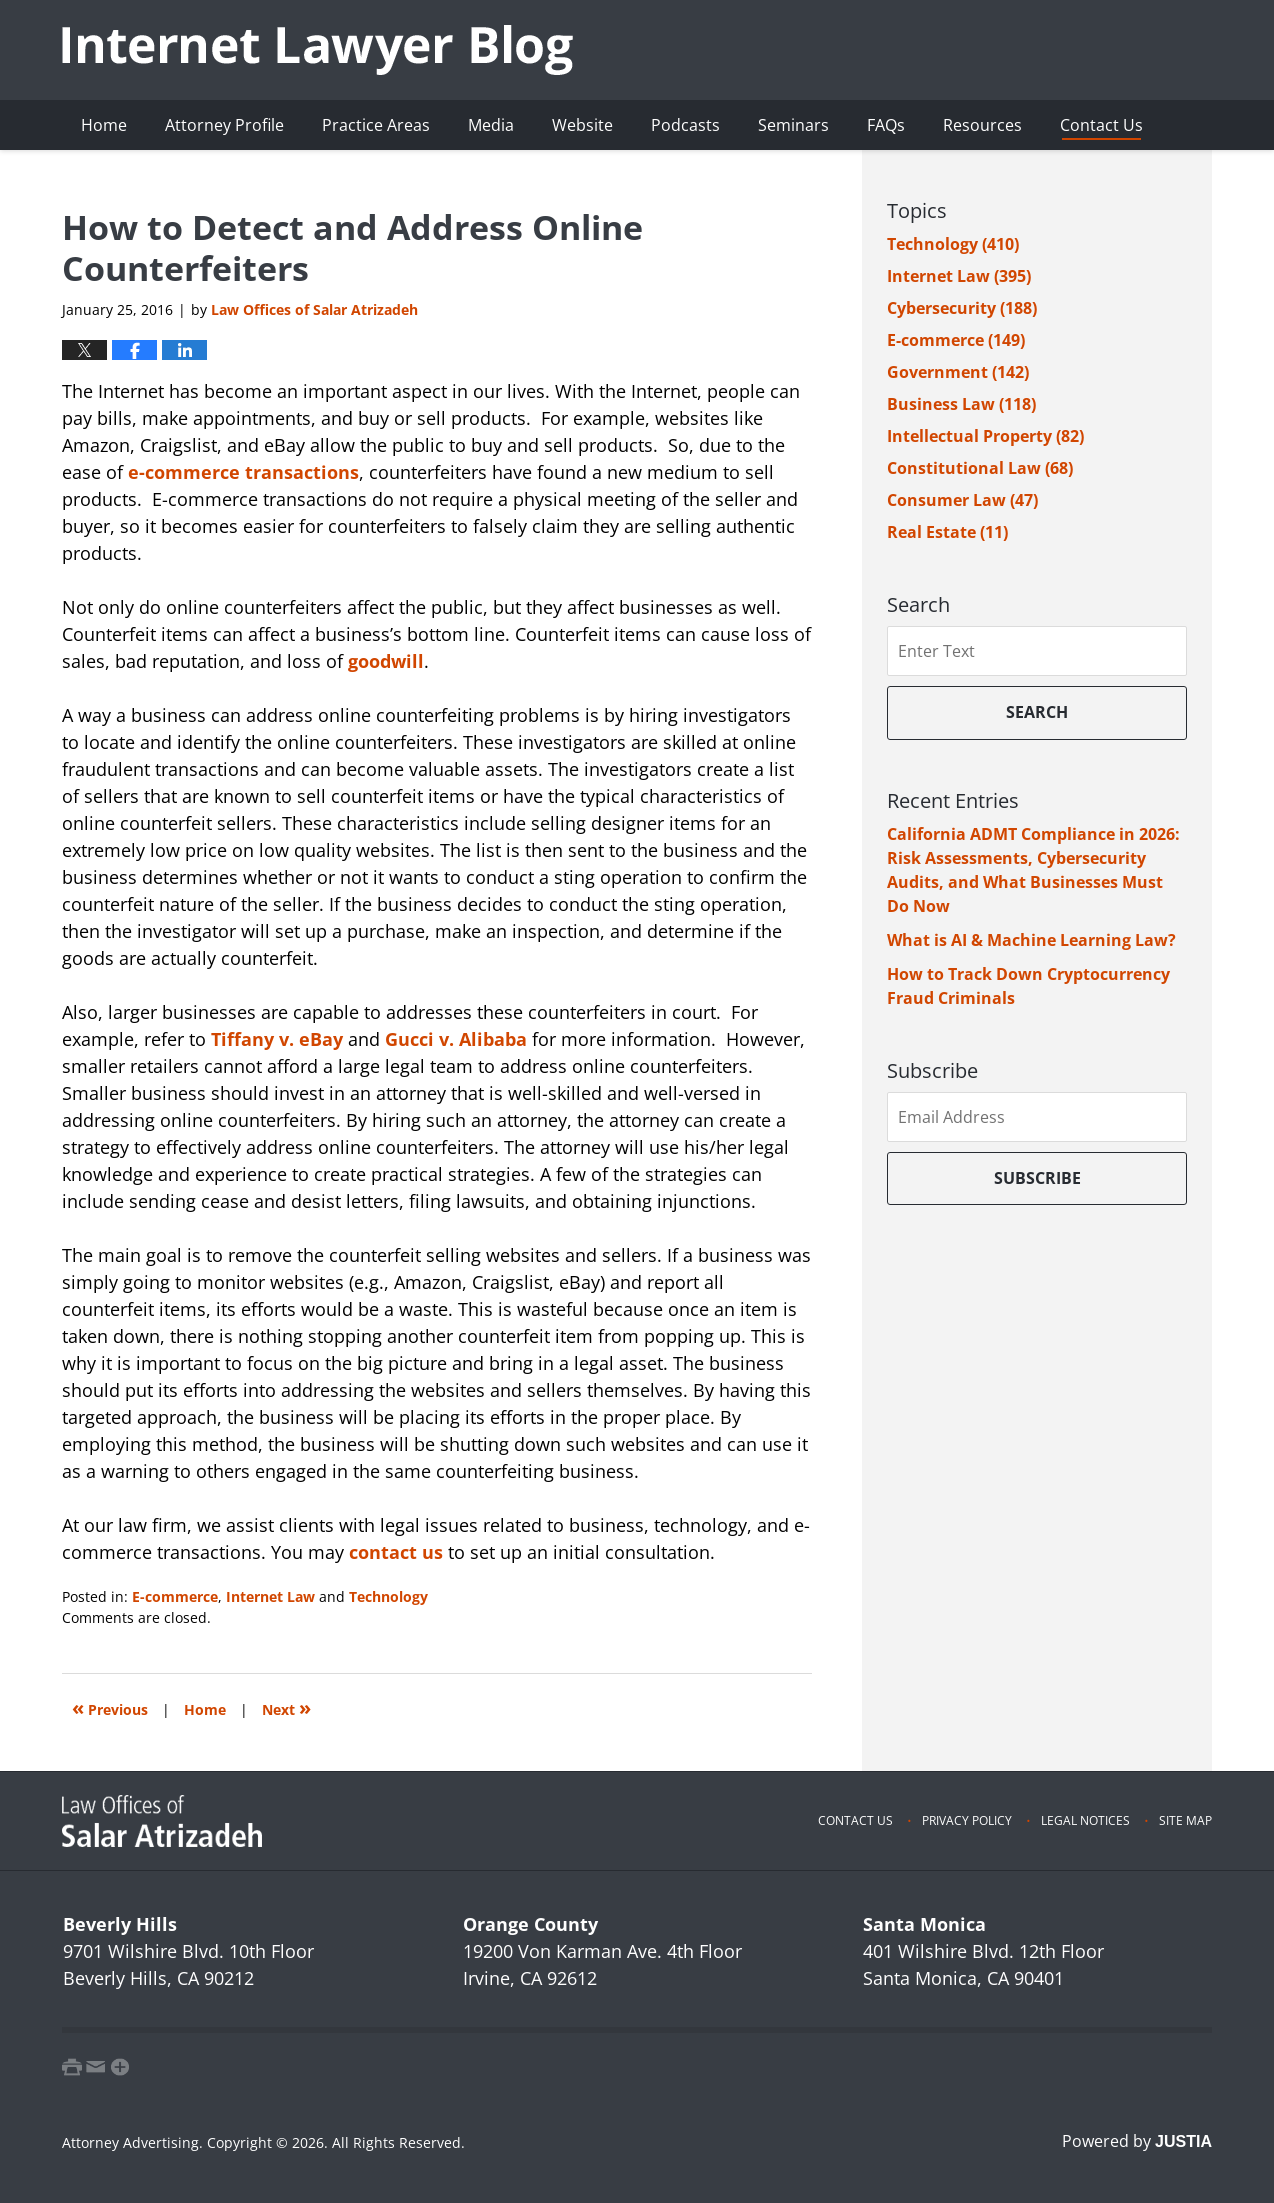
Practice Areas (376, 125)
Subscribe (1037, 1178)
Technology (388, 1596)
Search (1037, 712)
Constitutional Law (980, 468)
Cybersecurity (962, 308)
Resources (982, 125)
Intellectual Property (985, 436)
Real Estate (947, 532)
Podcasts (685, 125)
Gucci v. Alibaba (456, 1039)
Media (491, 125)
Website (582, 125)
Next (286, 1707)
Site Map (1185, 1820)
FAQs (886, 125)
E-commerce (175, 1596)
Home (104, 125)
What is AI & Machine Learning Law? (1031, 940)
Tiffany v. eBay (277, 1039)
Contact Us (1101, 125)
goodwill (386, 661)
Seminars (793, 125)
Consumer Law (962, 500)
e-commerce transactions (243, 472)
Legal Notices (1085, 1820)
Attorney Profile (224, 125)
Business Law (961, 404)
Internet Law (270, 1596)
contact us (396, 1552)
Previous (110, 1707)
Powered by (1137, 2141)
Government (958, 372)
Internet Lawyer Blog (317, 50)
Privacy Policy (967, 1820)
